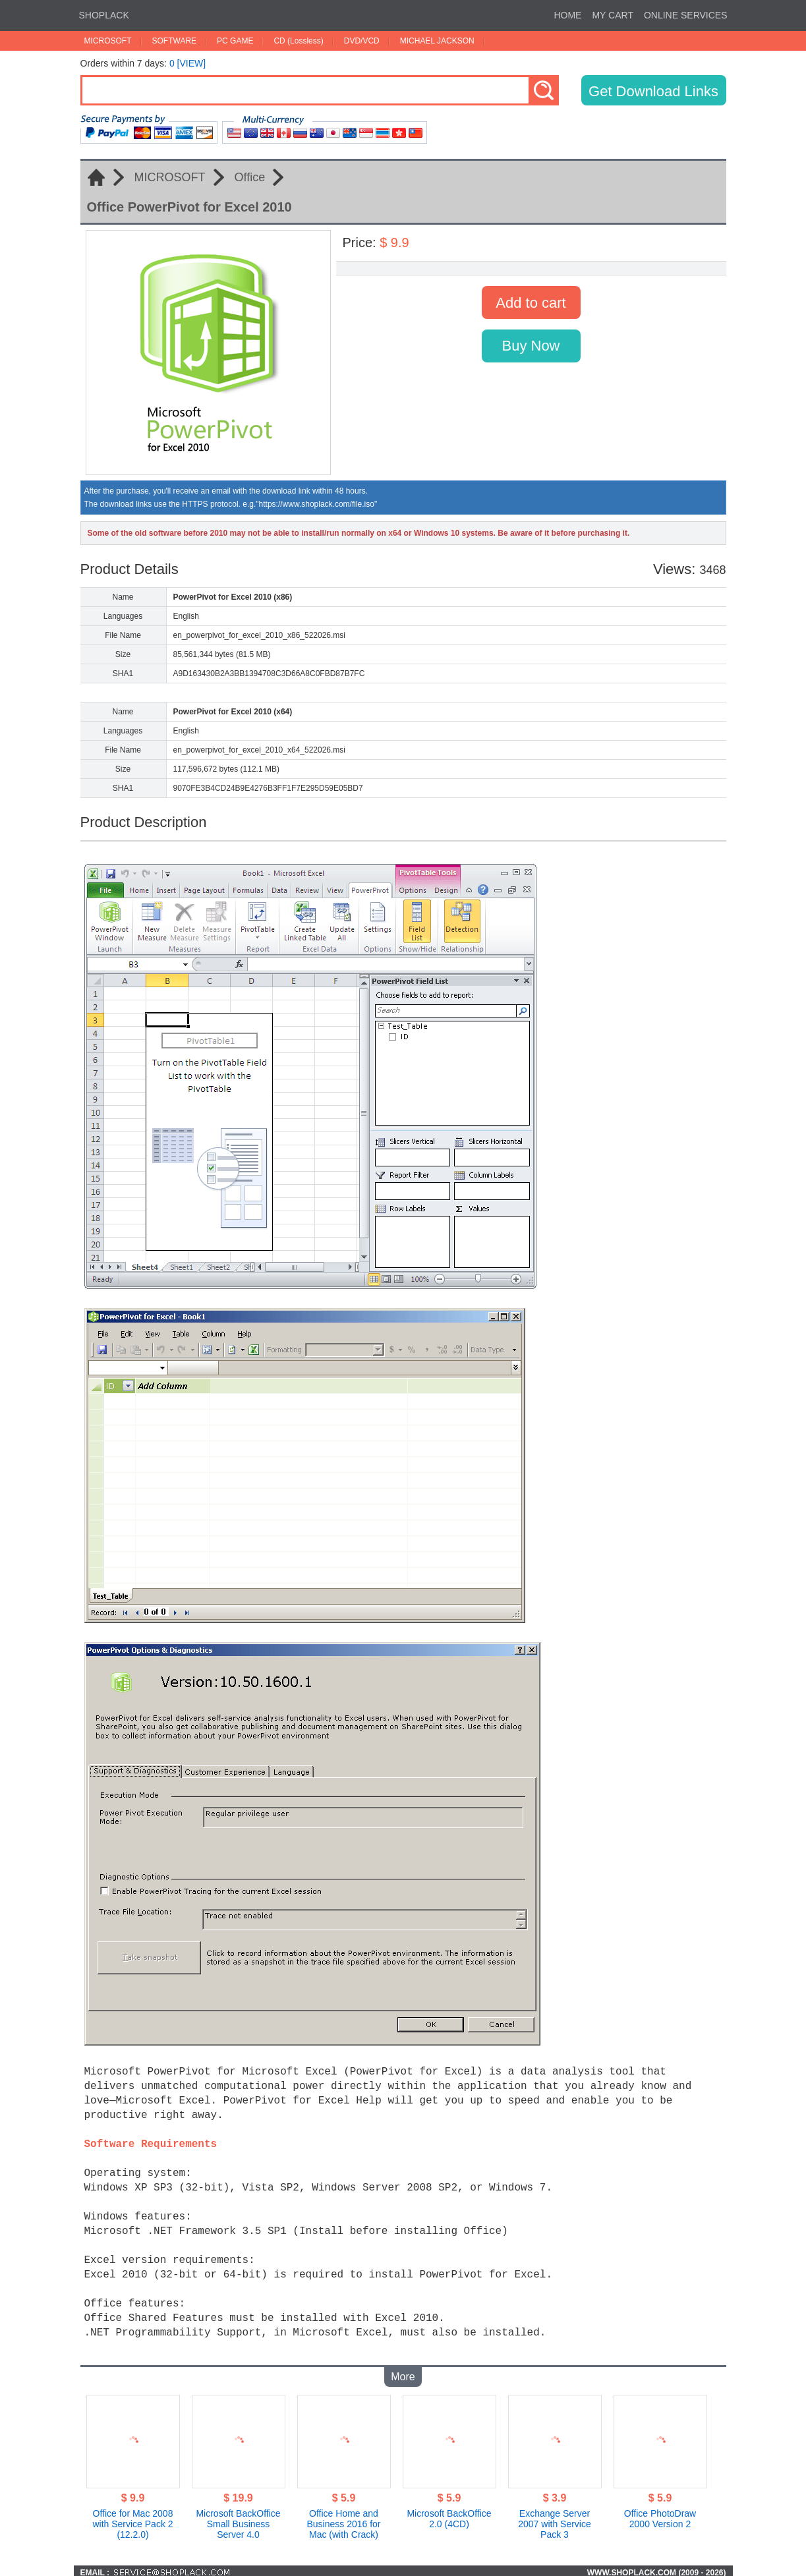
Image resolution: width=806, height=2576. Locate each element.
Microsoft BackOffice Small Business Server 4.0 (238, 2520)
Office (250, 177)
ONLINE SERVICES (686, 15)
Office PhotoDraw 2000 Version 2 (660, 2514)
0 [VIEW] (187, 63)
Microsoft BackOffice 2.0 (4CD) (449, 2514)
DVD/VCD (362, 40)
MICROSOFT (108, 40)
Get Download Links (653, 91)
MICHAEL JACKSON (437, 40)
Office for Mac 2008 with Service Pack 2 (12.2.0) (132, 2520)
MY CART (612, 15)
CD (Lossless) (298, 40)
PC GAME (235, 40)
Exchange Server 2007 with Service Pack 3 (554, 2520)
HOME (567, 15)
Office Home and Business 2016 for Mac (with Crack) (343, 2520)
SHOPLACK (104, 15)
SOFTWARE (174, 40)
